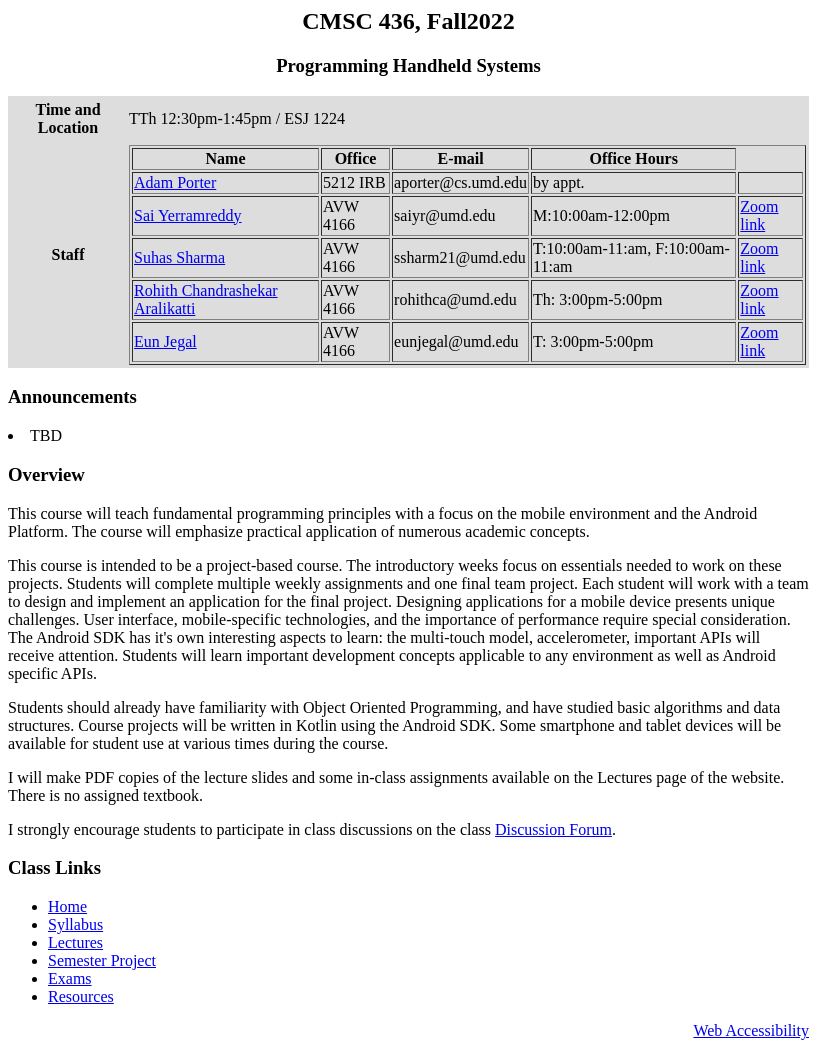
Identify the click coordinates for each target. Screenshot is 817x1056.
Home (67, 906)
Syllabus (75, 924)
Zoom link (759, 215)
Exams (70, 978)
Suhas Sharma (179, 257)
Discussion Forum (553, 829)
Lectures (75, 942)
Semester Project (102, 960)
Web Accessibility (751, 1030)
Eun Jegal (165, 341)
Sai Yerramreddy (188, 215)
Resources (81, 996)
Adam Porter (175, 182)
